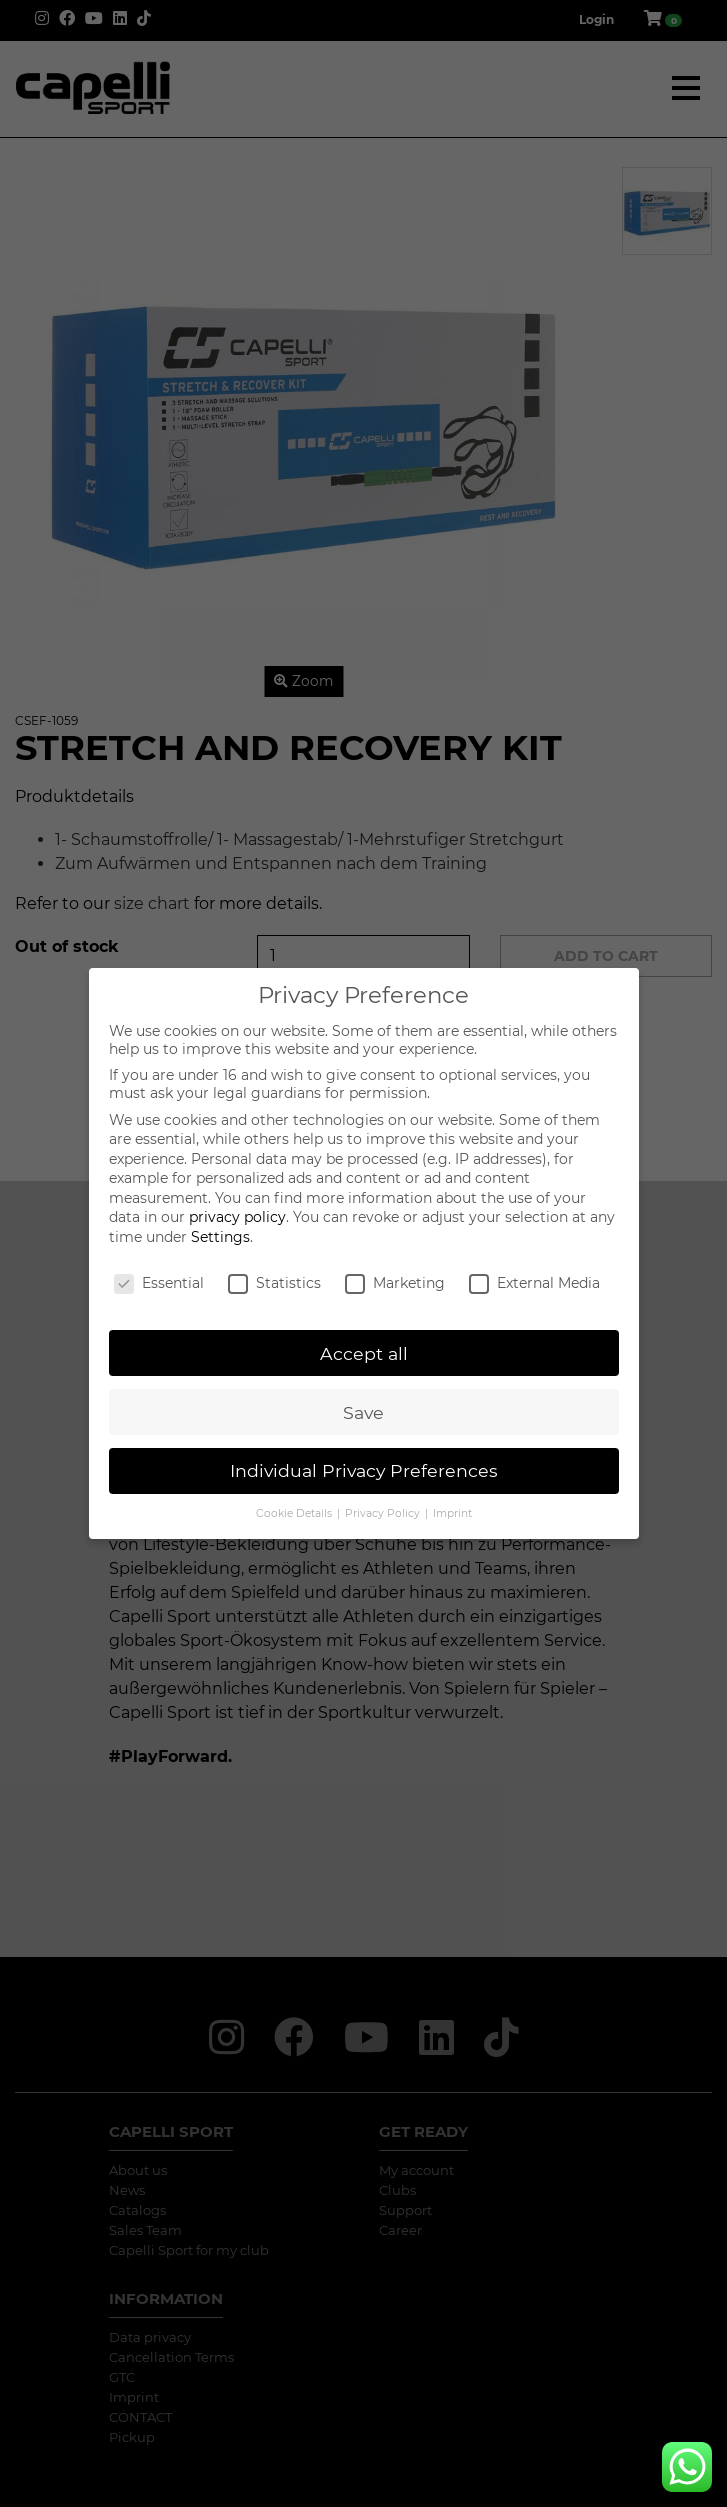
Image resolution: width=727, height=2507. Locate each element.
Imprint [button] (452, 1513)
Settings (220, 1237)
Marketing (395, 1283)
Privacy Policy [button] (384, 1513)
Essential (159, 1283)
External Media (534, 1283)
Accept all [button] (364, 1353)
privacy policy (237, 1217)
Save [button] (363, 1412)
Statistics (274, 1283)
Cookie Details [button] (295, 1513)
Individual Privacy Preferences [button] (364, 1470)
